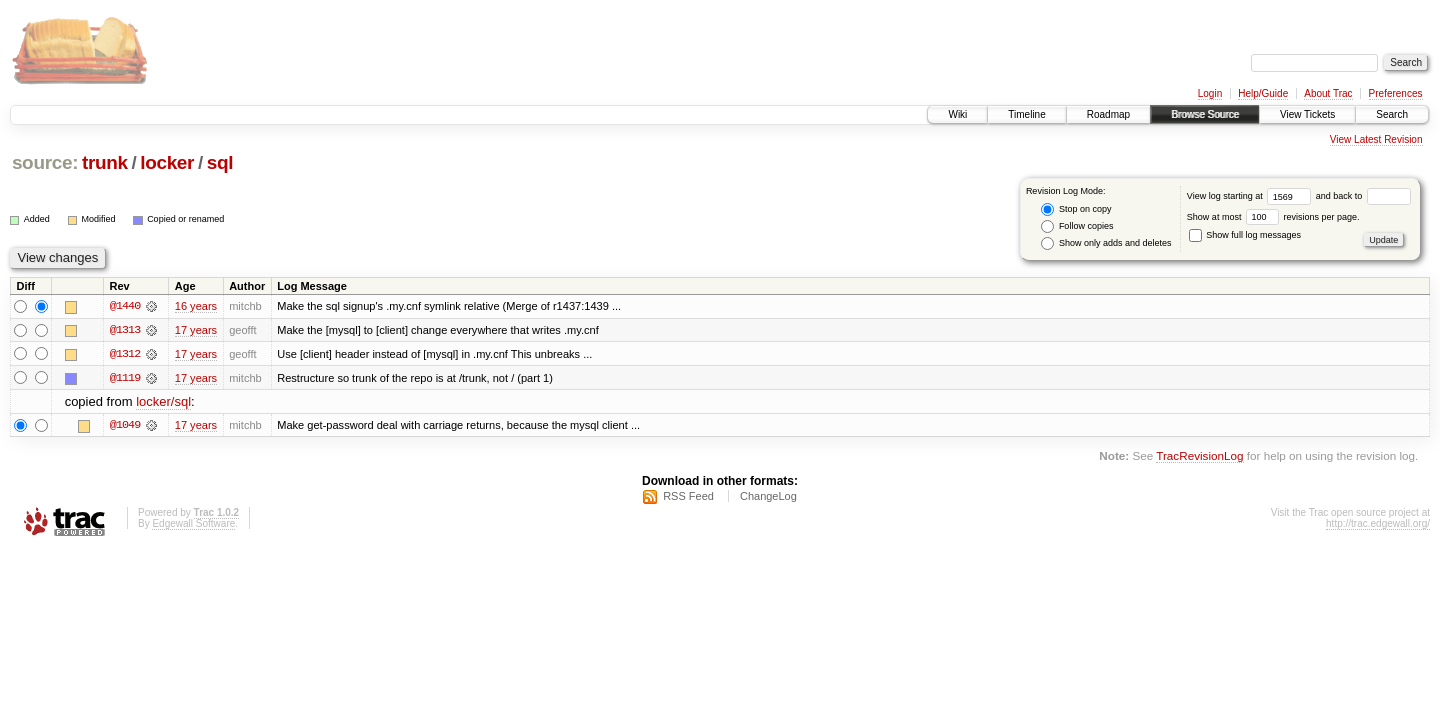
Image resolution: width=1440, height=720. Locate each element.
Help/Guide (1263, 93)
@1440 (125, 306)
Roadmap (1108, 114)
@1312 (125, 354)
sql (220, 162)
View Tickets (1307, 114)
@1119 (125, 378)
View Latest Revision (1376, 139)
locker (167, 162)
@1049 (125, 426)
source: (45, 162)
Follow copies (1077, 226)
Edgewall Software (193, 524)
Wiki (957, 114)
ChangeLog (768, 497)
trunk (105, 162)
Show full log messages (1245, 235)
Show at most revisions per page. (1273, 217)
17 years (196, 330)
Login (1210, 93)
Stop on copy (1076, 209)
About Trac (1328, 93)
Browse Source (1205, 114)
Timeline (1026, 114)
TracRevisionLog (1199, 456)
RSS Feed (688, 497)
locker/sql (163, 402)
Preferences (1396, 93)
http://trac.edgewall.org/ (1378, 524)
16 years (196, 306)
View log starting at (1251, 196)
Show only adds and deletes (1106, 243)
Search (1392, 114)
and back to (1363, 196)
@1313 (125, 330)
